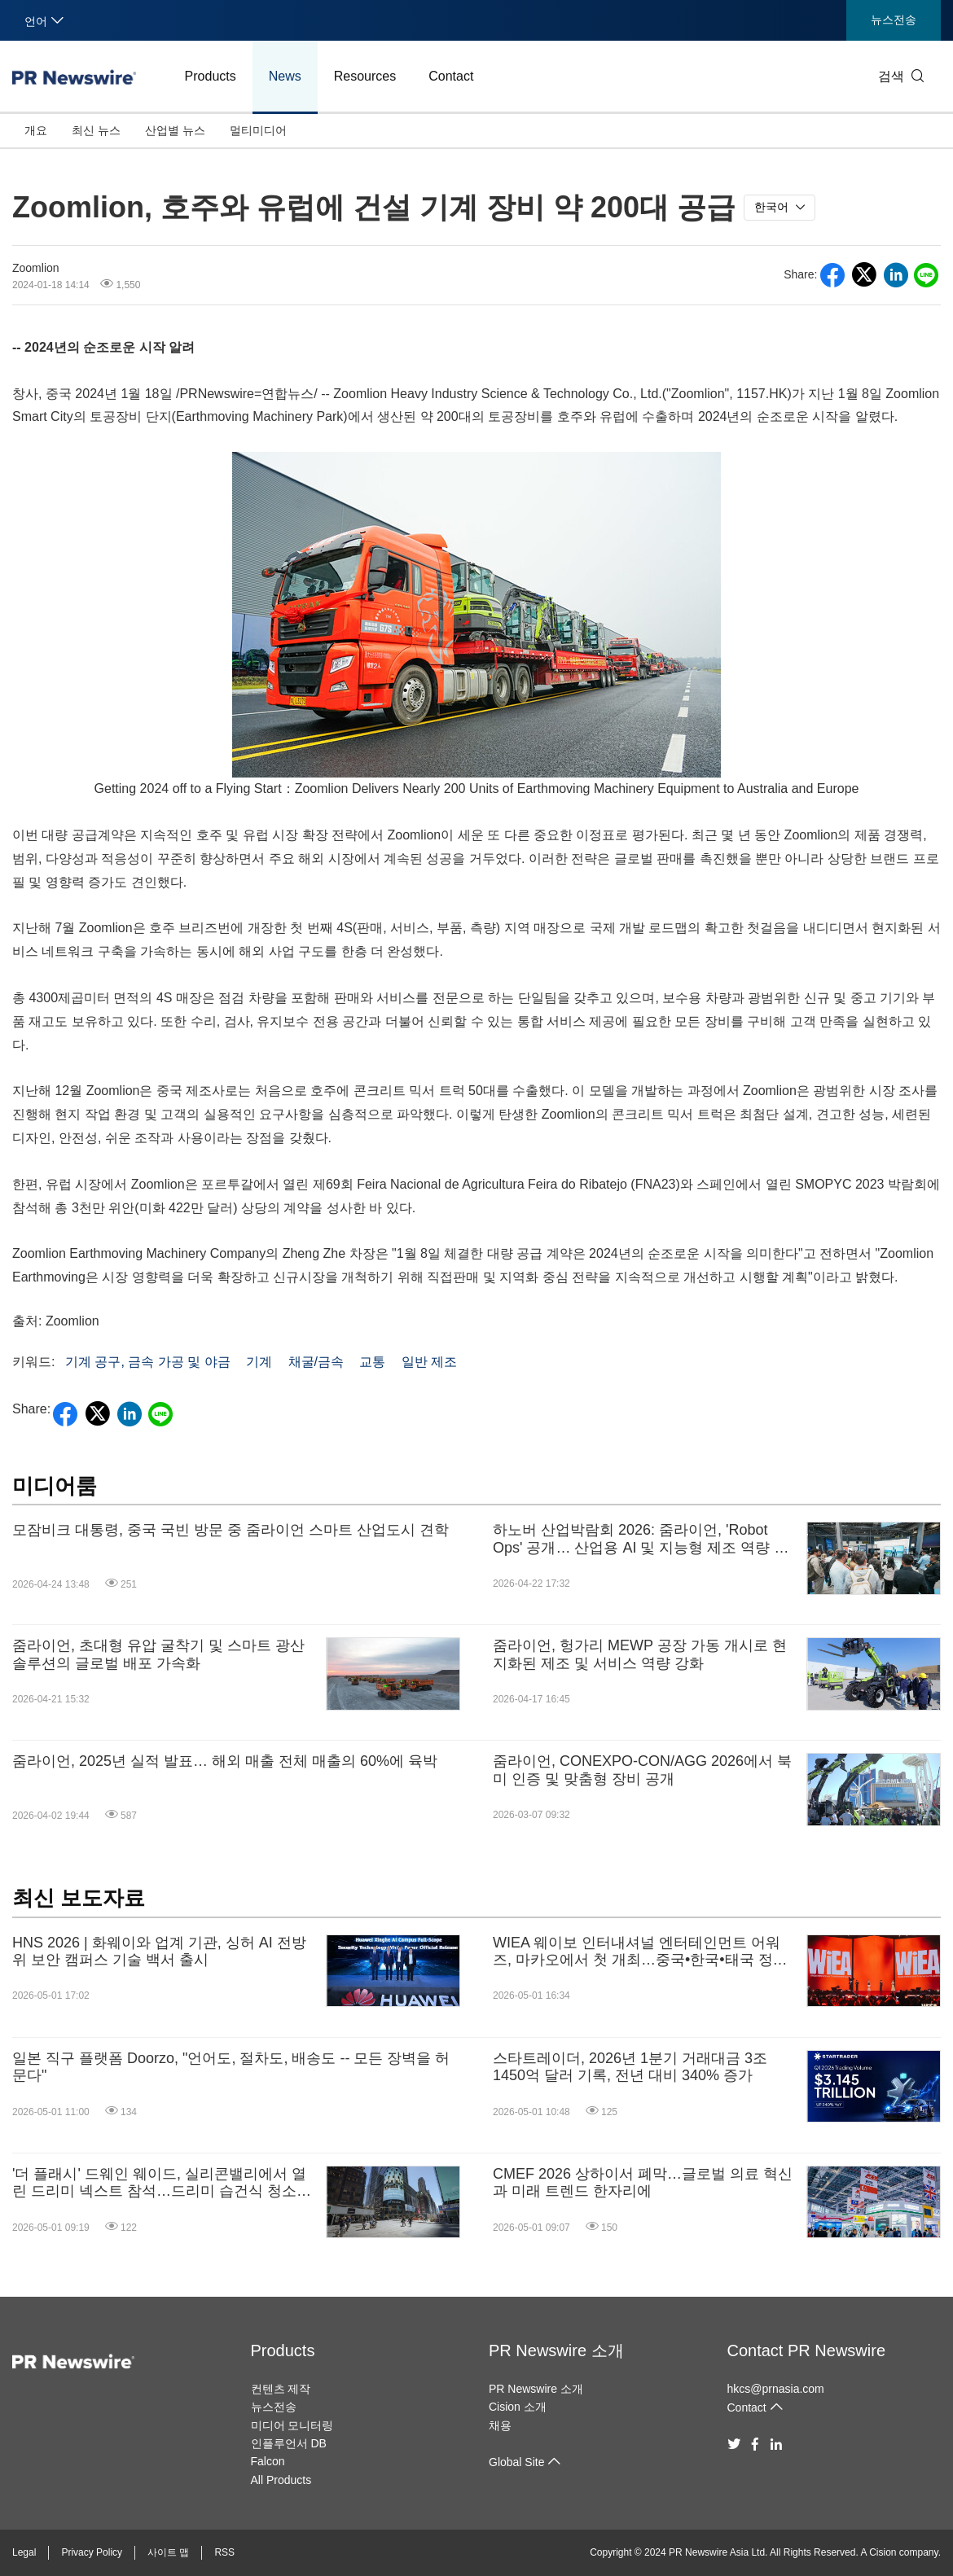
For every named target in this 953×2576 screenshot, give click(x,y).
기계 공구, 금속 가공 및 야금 (148, 1362)
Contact (450, 76)
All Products (281, 2479)
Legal (24, 2552)
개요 (35, 130)
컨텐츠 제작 (281, 2388)
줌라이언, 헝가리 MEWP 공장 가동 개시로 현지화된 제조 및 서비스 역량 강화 (640, 1654)
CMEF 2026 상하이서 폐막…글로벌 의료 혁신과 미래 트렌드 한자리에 (643, 2183)
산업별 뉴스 (175, 130)
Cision (882, 2552)
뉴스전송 (893, 19)
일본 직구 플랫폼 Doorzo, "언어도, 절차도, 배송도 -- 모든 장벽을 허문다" (231, 2067)
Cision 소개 (518, 2406)
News (285, 76)
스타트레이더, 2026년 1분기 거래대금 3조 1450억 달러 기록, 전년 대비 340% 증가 (630, 2067)
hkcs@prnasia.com (775, 2388)
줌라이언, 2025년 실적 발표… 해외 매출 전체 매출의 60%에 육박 (224, 1761)
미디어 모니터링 (292, 2425)
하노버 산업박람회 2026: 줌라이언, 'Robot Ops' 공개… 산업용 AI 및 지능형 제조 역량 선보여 (640, 1539)
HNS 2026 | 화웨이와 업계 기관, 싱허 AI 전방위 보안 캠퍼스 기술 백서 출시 (159, 1951)
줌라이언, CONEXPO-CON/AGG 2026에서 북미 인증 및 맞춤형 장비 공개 (642, 1770)
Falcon (268, 2461)
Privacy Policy (91, 2552)
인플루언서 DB (289, 2443)
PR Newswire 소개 (556, 2350)
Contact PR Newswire (806, 2350)
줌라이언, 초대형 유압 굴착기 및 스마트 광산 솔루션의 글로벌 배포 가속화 (158, 1654)
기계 (259, 1362)
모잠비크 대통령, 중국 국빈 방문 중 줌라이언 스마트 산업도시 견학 (230, 1530)
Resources (365, 76)
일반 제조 (429, 1362)
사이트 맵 (168, 2552)
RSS (224, 2552)
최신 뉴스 (96, 130)
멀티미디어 (258, 130)
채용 (500, 2425)
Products (210, 76)
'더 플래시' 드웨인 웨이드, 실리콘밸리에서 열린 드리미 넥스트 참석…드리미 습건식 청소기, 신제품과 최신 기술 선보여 (163, 2183)
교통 (372, 1362)
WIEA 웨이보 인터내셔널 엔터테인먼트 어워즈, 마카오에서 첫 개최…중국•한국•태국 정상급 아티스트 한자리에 (640, 1951)
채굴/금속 (316, 1362)
